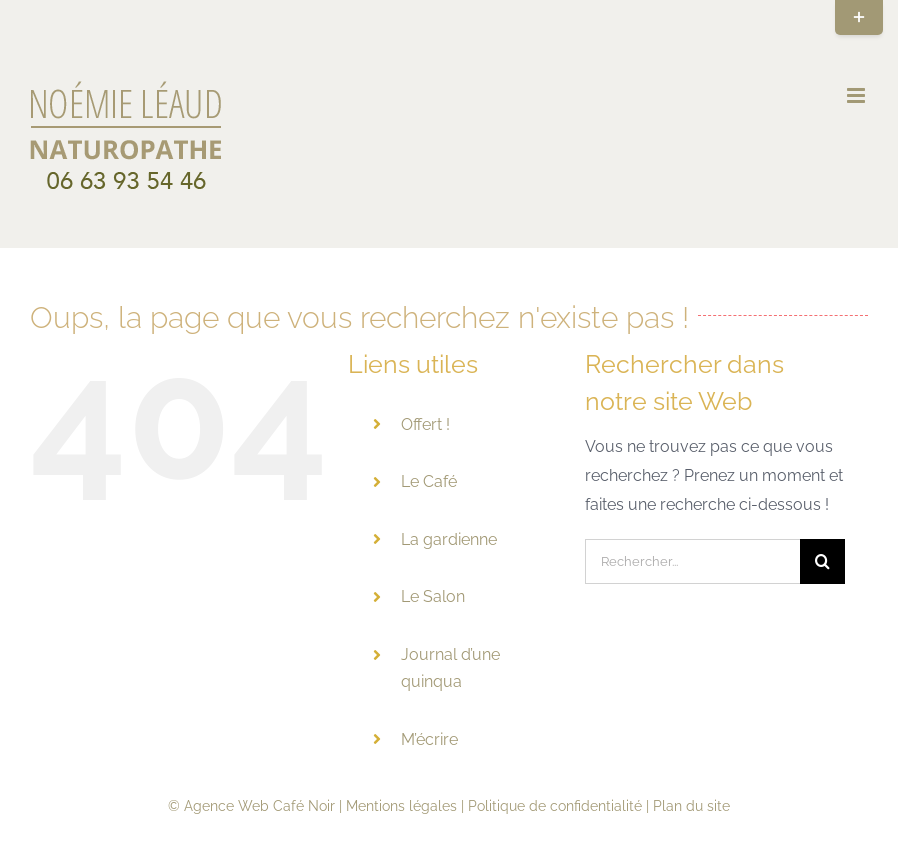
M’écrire (429, 739)
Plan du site (691, 806)
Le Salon (433, 596)
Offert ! (425, 424)
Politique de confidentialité (555, 806)
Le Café (429, 481)
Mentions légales (401, 806)
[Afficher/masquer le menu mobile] (857, 95)
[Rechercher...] (692, 561)
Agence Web (226, 806)
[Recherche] (822, 561)
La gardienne (449, 539)
